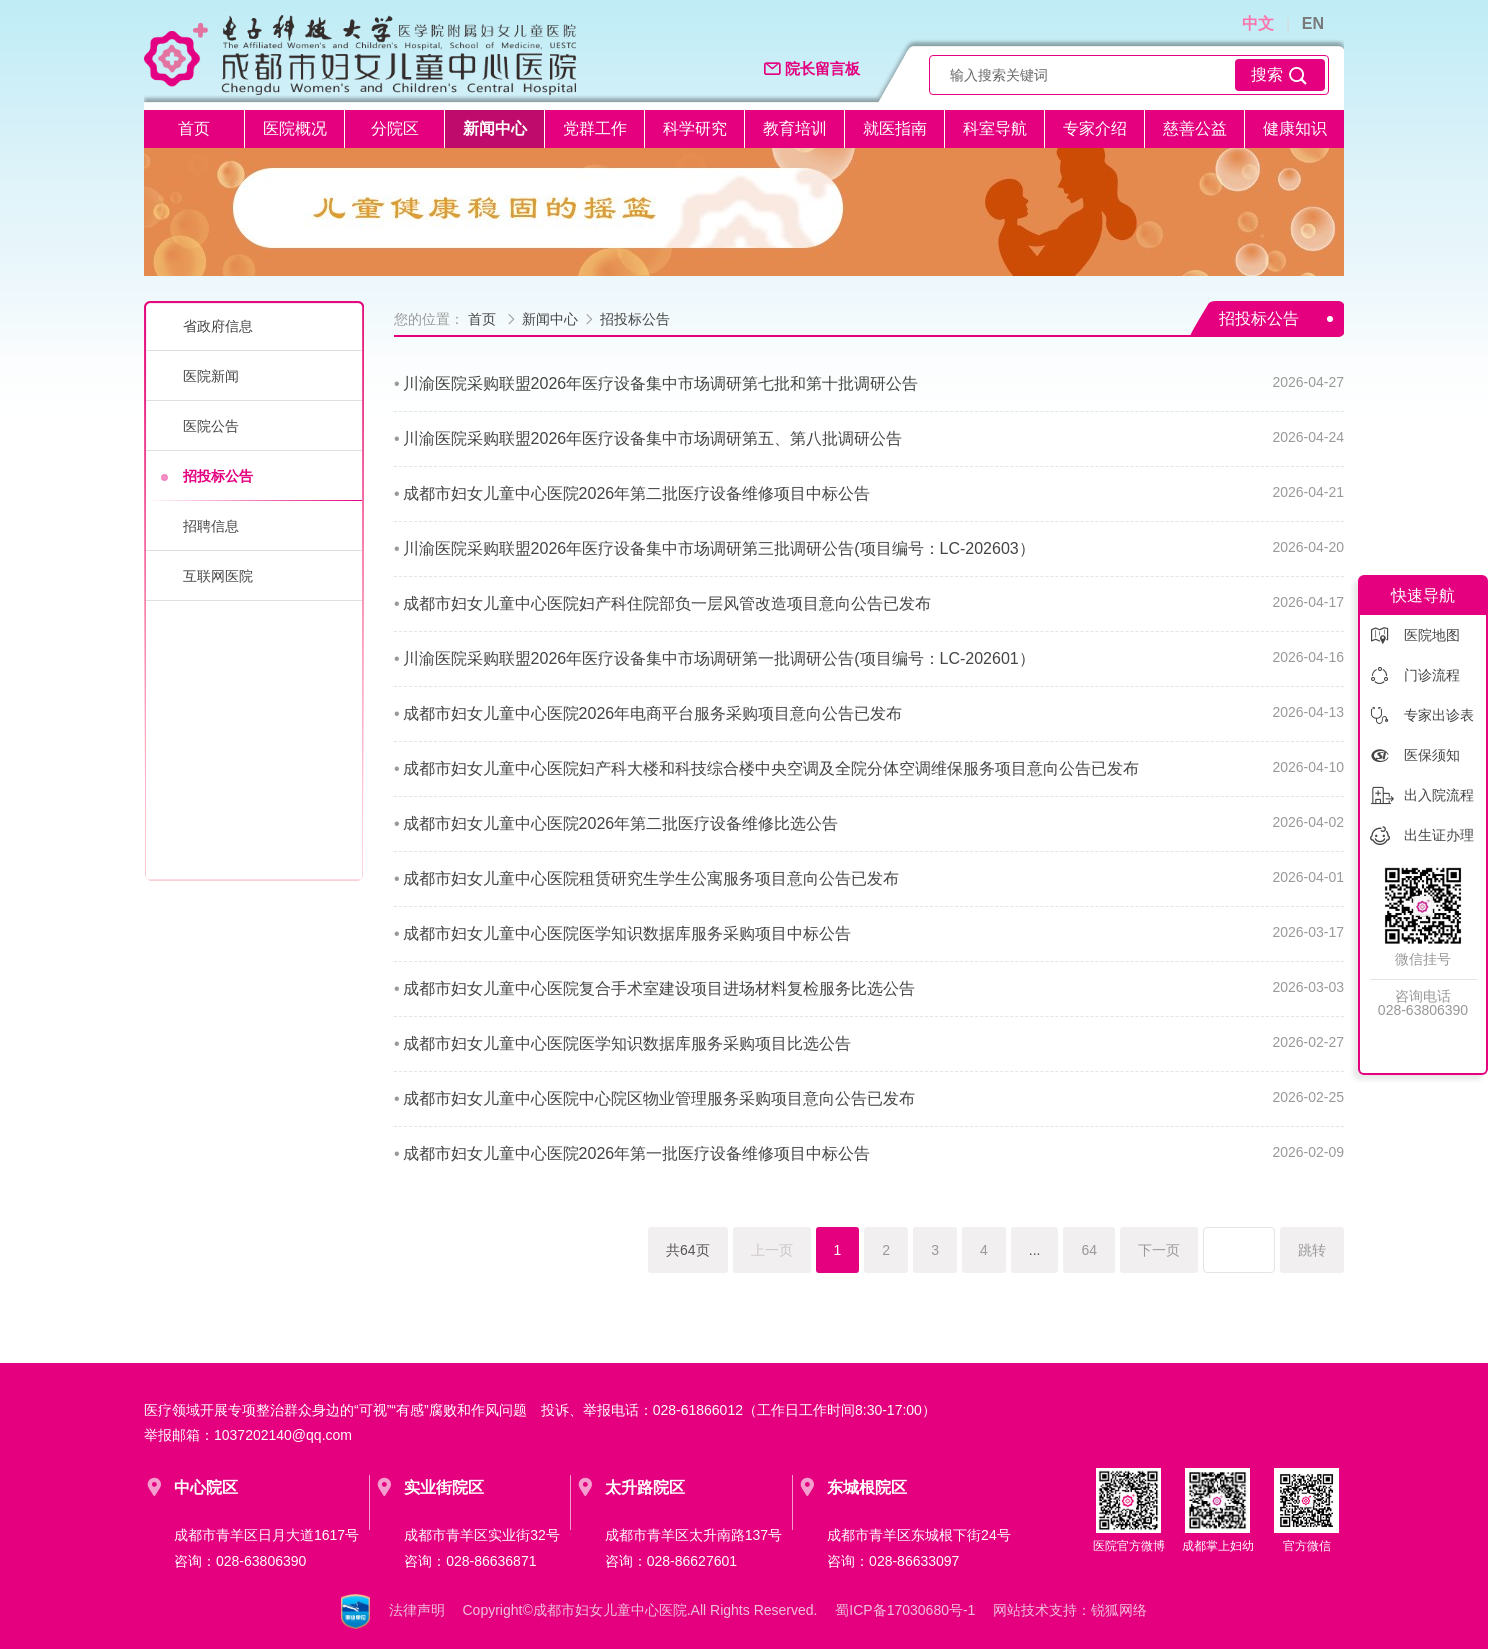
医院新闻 (211, 376)
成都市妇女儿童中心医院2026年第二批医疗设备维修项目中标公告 (637, 493)
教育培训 (795, 128)
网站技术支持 (1035, 1610)
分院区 (395, 128)
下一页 (1159, 1250)
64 (1089, 1250)
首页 (194, 128)
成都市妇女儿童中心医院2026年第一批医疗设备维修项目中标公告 (637, 1153)
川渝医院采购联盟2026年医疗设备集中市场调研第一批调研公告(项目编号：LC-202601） (719, 658)
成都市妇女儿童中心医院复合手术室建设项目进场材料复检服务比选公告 (659, 988)
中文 (1258, 23)
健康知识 (1295, 128)
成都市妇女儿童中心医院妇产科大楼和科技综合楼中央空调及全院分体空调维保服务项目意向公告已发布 (771, 768)
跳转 (1312, 1250)
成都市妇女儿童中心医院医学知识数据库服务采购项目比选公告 (627, 1043)
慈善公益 (1195, 128)
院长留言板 (812, 69)
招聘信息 (211, 526)
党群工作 (595, 128)
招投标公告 (218, 476)
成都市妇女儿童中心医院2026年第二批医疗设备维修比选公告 (621, 823)
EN (1313, 23)
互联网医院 (218, 576)
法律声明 (417, 1610)
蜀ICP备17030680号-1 (905, 1610)
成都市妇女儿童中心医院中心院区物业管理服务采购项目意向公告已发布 (659, 1098)
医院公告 (211, 426)
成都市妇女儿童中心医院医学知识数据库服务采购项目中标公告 (627, 933)
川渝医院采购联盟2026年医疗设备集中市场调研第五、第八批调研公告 (653, 438)
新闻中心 (495, 128)
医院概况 (295, 128)
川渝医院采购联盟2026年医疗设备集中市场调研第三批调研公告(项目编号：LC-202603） (719, 548)
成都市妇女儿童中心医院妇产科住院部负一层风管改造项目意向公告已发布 (667, 603)
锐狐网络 (1119, 1610)
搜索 (1280, 75)
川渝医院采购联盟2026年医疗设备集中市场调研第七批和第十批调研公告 (661, 383)
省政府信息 (218, 326)
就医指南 (895, 128)
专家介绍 (1095, 128)
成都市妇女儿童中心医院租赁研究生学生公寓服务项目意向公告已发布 (651, 878)
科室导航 (995, 128)
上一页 (772, 1250)
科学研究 (695, 128)
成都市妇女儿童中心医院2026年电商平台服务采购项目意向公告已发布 (653, 713)
